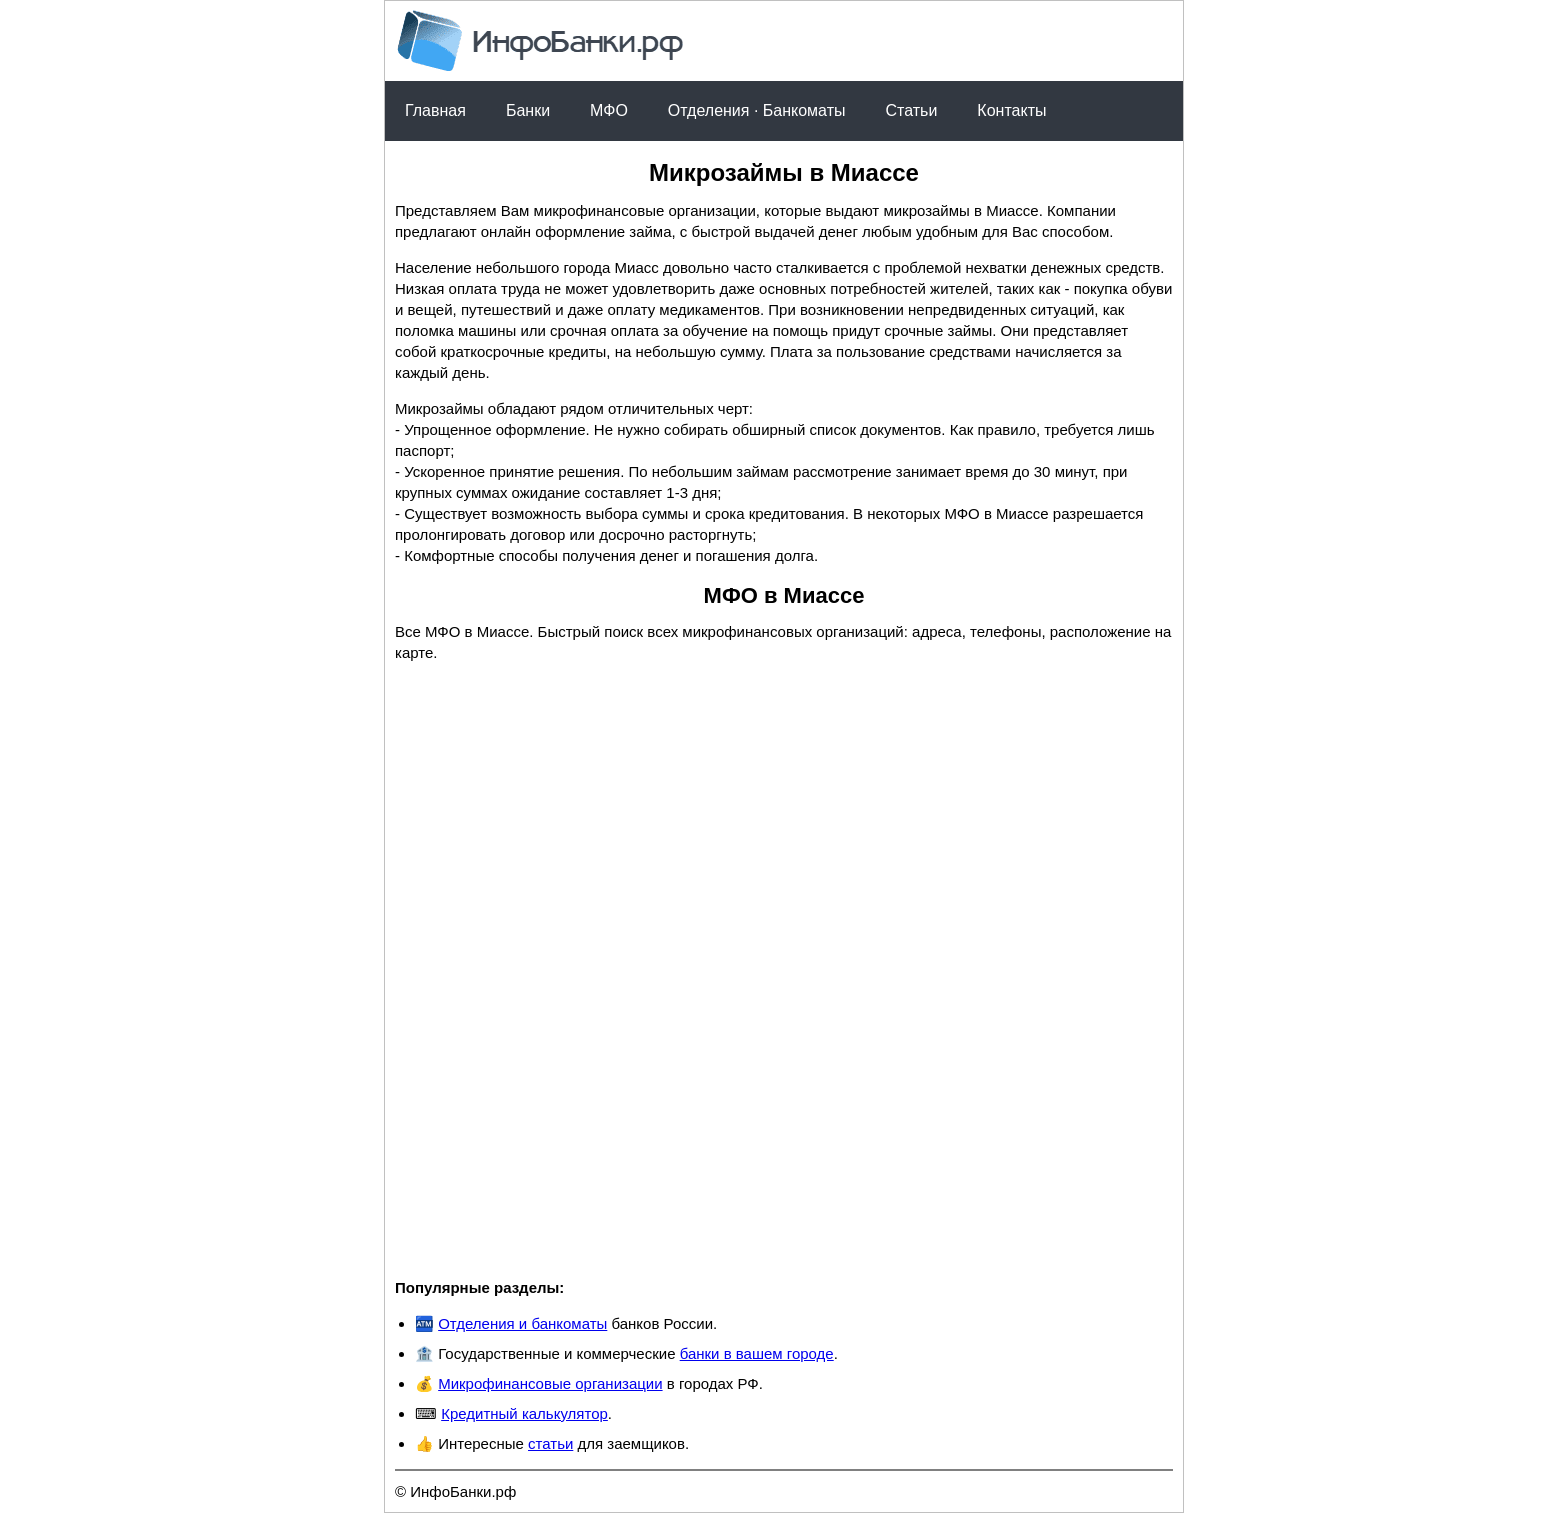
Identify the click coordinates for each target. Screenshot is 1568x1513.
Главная (435, 110)
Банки (528, 110)
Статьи (911, 110)
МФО (609, 110)
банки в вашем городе (757, 1353)
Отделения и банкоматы (522, 1323)
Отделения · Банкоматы (757, 110)
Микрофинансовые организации (550, 1383)
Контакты (1011, 110)
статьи (550, 1443)
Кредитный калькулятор (524, 1413)
